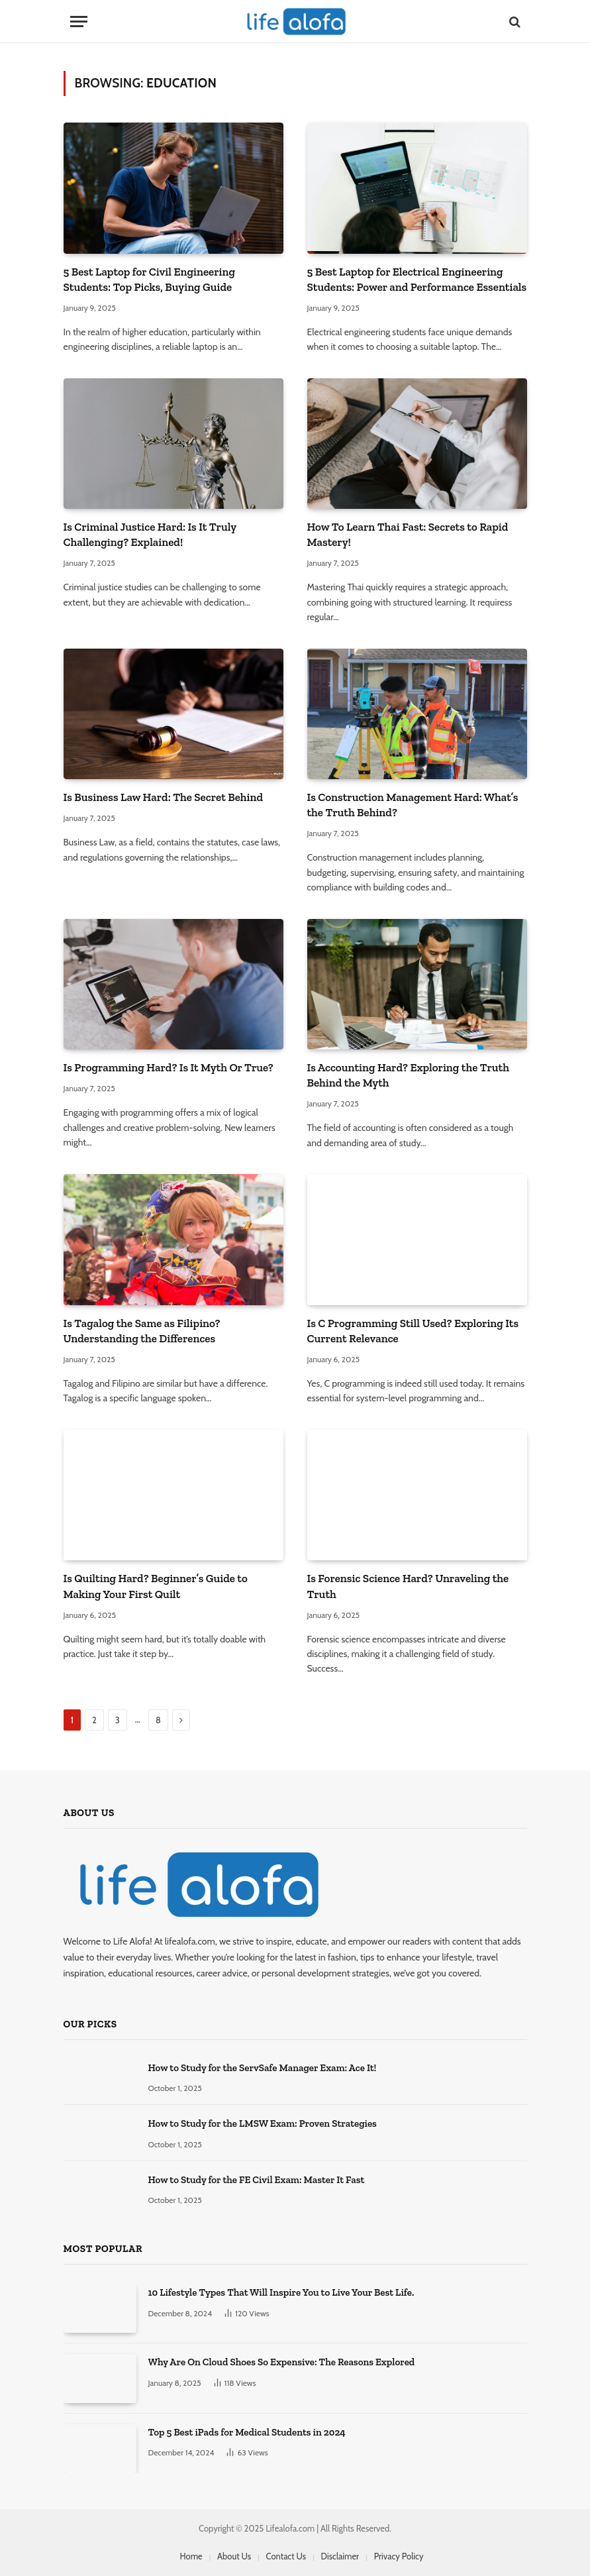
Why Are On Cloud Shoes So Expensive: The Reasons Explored (281, 2362)
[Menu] (78, 21)
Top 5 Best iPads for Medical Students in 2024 (247, 2432)
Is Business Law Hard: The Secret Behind (164, 797)
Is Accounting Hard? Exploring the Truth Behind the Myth (408, 1075)
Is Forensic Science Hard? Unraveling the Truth (408, 1586)
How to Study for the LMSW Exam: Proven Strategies (262, 2123)
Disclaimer (340, 2556)
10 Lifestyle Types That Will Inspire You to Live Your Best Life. (281, 2292)
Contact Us (286, 2556)
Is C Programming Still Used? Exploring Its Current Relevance (413, 1330)
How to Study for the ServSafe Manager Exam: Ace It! (262, 2068)
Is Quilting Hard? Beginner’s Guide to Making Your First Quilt (156, 1586)
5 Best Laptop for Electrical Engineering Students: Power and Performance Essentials (417, 279)
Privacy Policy (399, 2556)
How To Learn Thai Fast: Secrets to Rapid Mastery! (408, 534)
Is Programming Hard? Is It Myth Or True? (168, 1067)
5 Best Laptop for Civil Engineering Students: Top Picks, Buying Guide (149, 279)
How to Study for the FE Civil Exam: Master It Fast (256, 2180)
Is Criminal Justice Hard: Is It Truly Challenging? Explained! (150, 534)
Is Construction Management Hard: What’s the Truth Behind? (412, 804)
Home (191, 2556)
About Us (234, 2556)
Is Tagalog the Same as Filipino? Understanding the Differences (142, 1330)
